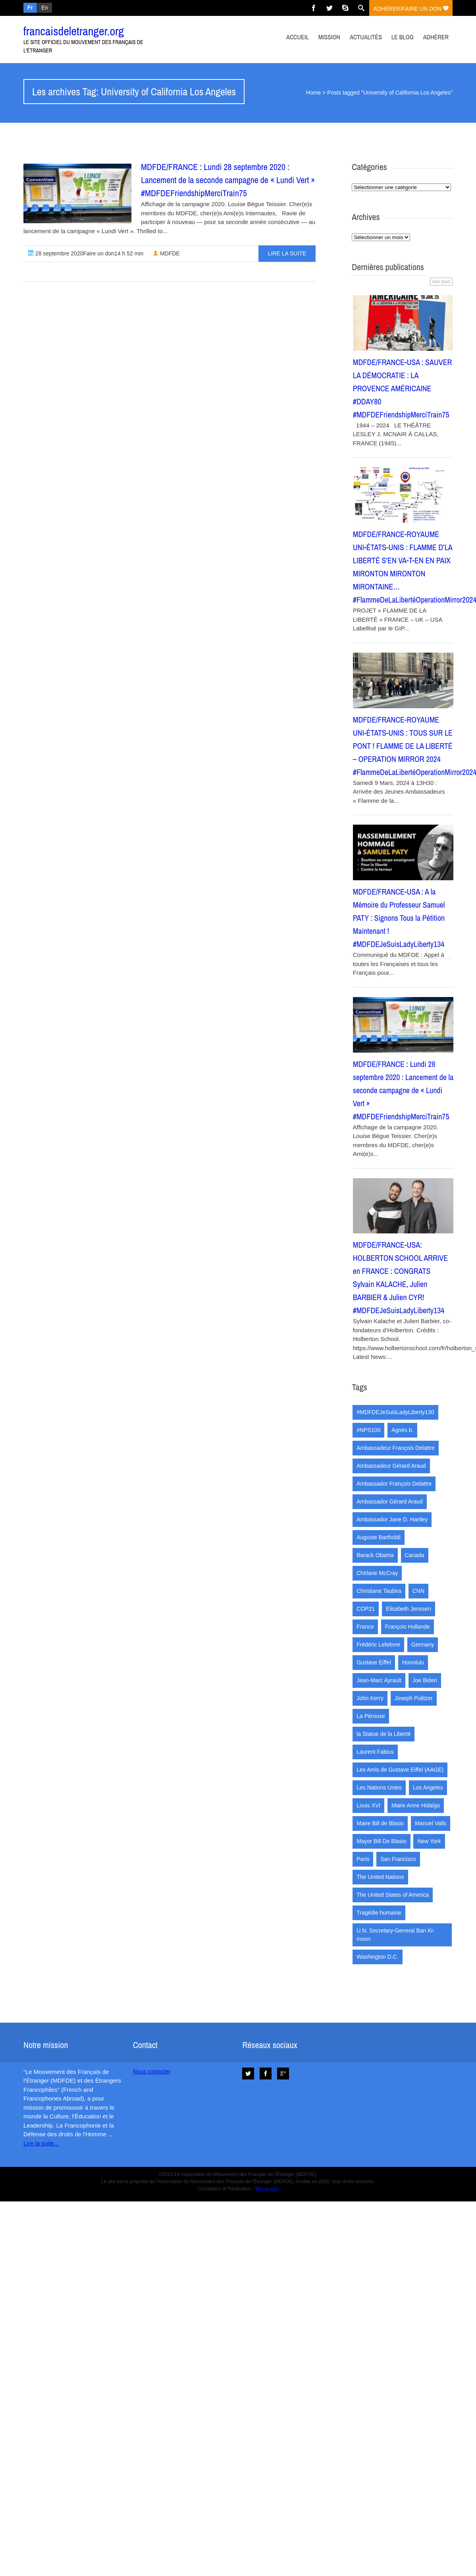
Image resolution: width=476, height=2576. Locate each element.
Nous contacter (151, 2071)
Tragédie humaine (379, 1912)
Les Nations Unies (379, 1787)
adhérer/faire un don (411, 9)
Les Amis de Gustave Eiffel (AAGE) (400, 1769)
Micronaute (267, 2188)
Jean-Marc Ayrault (379, 1680)
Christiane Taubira (379, 1591)
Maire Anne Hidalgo (415, 1805)
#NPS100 (368, 1430)
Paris (363, 1859)
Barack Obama (375, 1555)
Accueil (297, 37)
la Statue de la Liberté (383, 1734)
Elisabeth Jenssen (408, 1609)
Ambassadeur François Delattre (396, 1448)
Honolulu (413, 1662)
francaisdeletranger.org (73, 31)
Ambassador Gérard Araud (390, 1501)
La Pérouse (371, 1716)
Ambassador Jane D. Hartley (392, 1519)
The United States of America (393, 1895)
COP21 (366, 1609)
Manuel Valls (430, 1823)
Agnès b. (402, 1430)
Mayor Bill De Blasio (381, 1841)
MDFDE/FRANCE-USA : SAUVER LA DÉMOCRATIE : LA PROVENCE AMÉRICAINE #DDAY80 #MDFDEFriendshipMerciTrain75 (402, 388)
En (44, 7)
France (365, 1626)
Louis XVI (368, 1805)
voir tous (441, 281)
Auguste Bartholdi (379, 1537)
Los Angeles (428, 1787)
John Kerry (370, 1698)
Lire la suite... (41, 2143)
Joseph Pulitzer (414, 1698)
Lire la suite (287, 253)
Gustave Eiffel (374, 1662)
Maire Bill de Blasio (380, 1823)
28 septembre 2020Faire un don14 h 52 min (85, 253)
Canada (414, 1555)
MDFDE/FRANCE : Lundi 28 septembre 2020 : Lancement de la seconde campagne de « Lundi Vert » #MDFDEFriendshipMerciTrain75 (228, 180)
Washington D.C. (377, 1957)
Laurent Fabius (375, 1752)
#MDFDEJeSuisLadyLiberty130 (395, 1412)
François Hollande (407, 1626)
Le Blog (402, 37)
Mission (329, 37)
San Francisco (398, 1859)
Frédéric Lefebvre (378, 1644)
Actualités (366, 37)
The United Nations (380, 1877)
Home (313, 92)
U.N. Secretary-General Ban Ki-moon (395, 1934)
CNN (418, 1591)
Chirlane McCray (377, 1573)
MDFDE (166, 253)
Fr (30, 7)
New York (429, 1841)
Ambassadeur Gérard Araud (391, 1466)
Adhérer (436, 37)
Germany (422, 1644)
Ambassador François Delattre (394, 1483)
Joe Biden (424, 1680)
